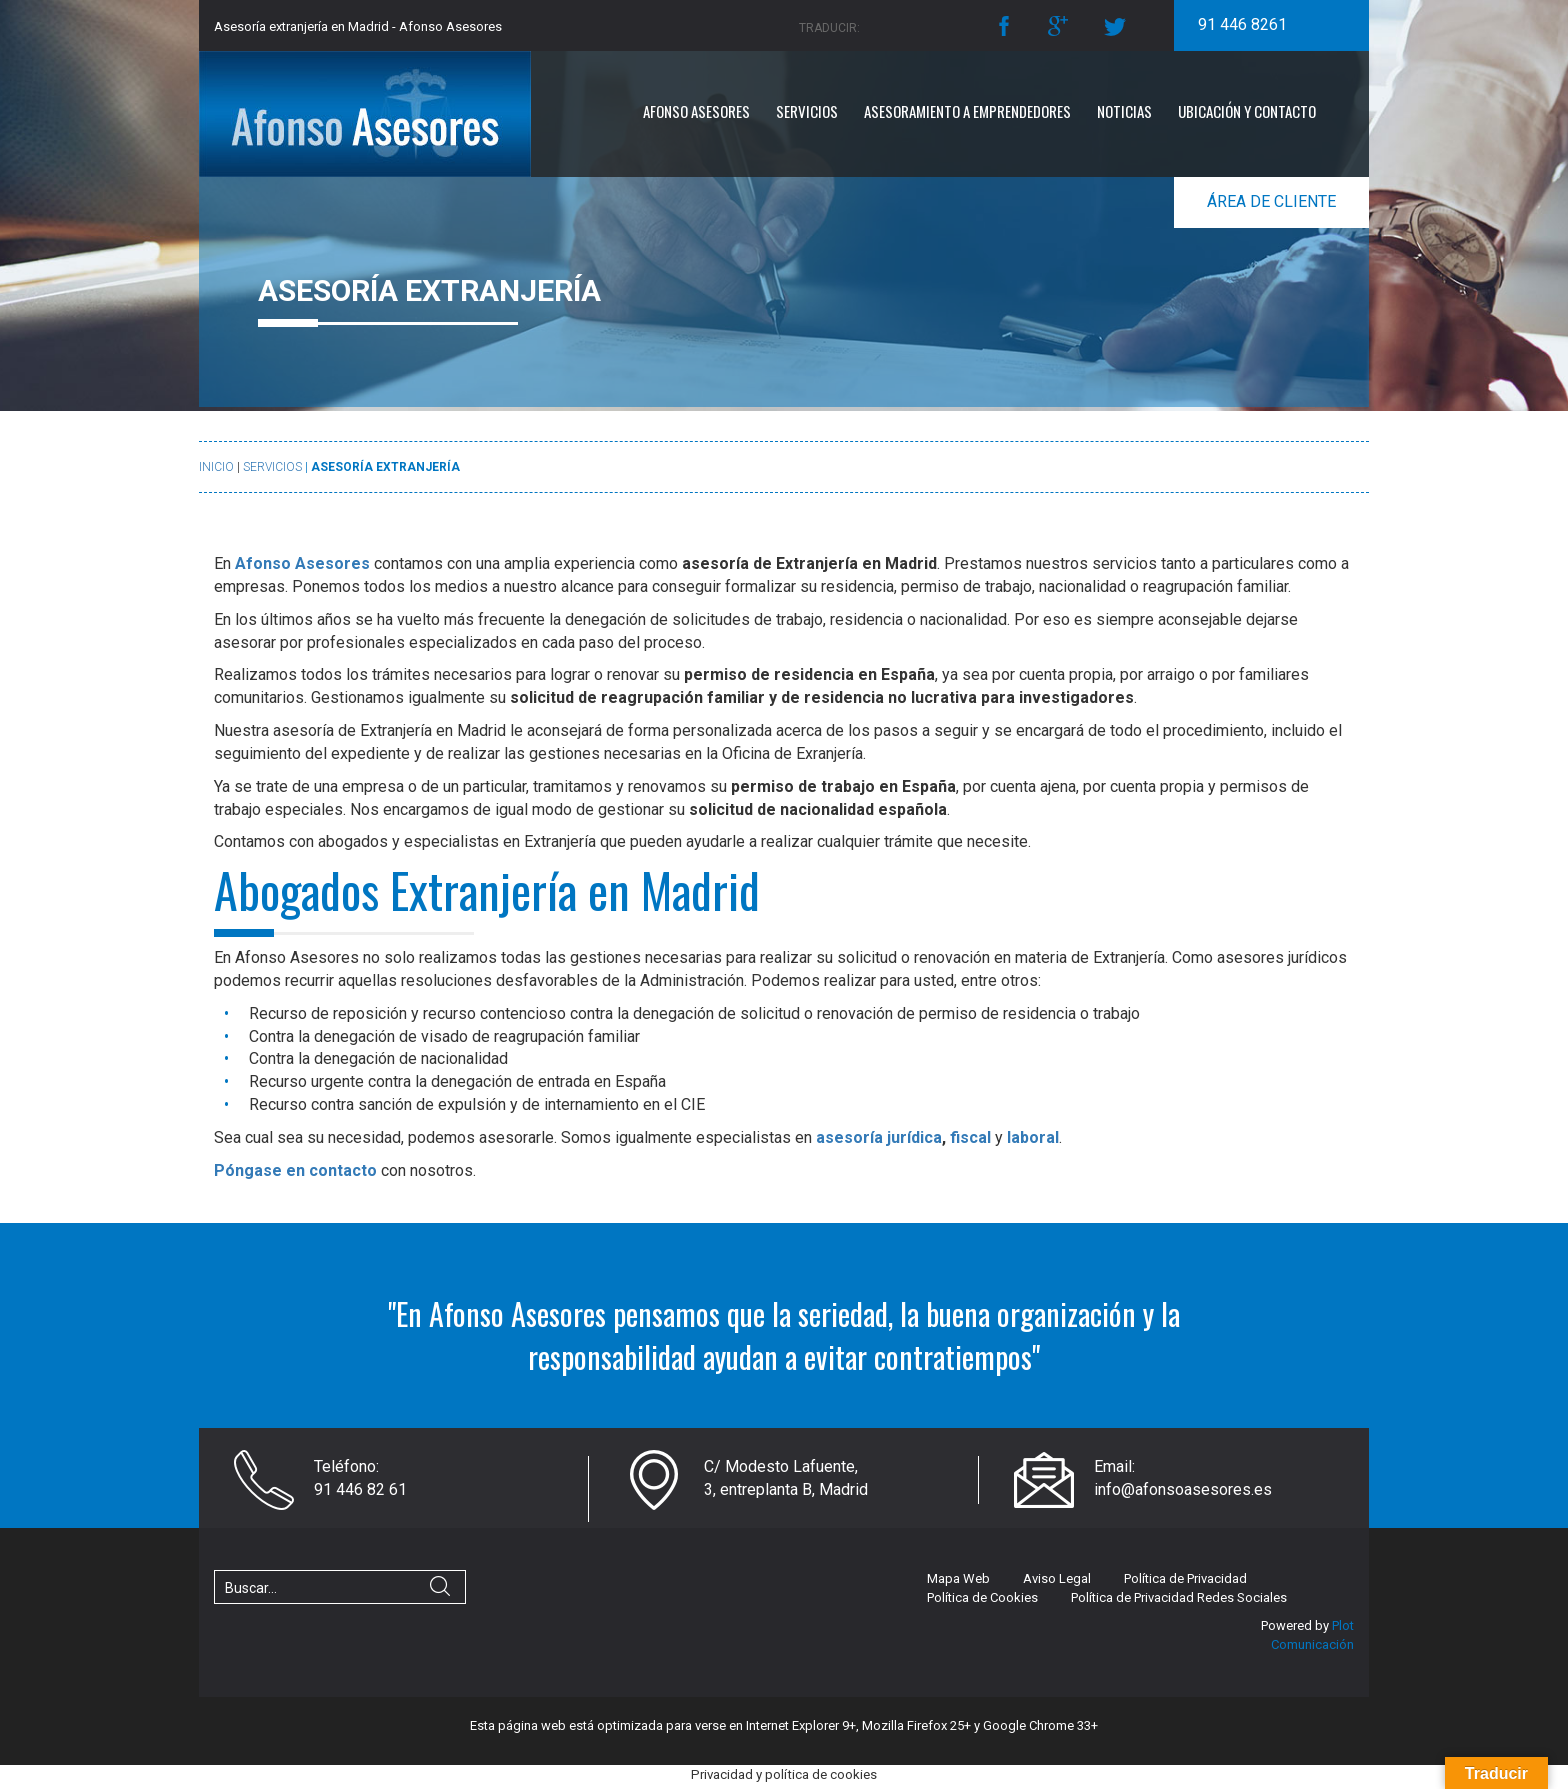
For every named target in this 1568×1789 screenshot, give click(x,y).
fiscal (970, 1137)
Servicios (807, 111)
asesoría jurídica (879, 1137)
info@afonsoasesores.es (1183, 1489)
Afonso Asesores (696, 111)
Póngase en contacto (295, 1170)
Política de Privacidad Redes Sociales (1179, 1597)
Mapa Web (958, 1578)
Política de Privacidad (1185, 1578)
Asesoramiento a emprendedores (967, 111)
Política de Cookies (982, 1597)
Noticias (1124, 111)
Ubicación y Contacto (1247, 111)
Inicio (216, 467)
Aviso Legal (1057, 1578)
